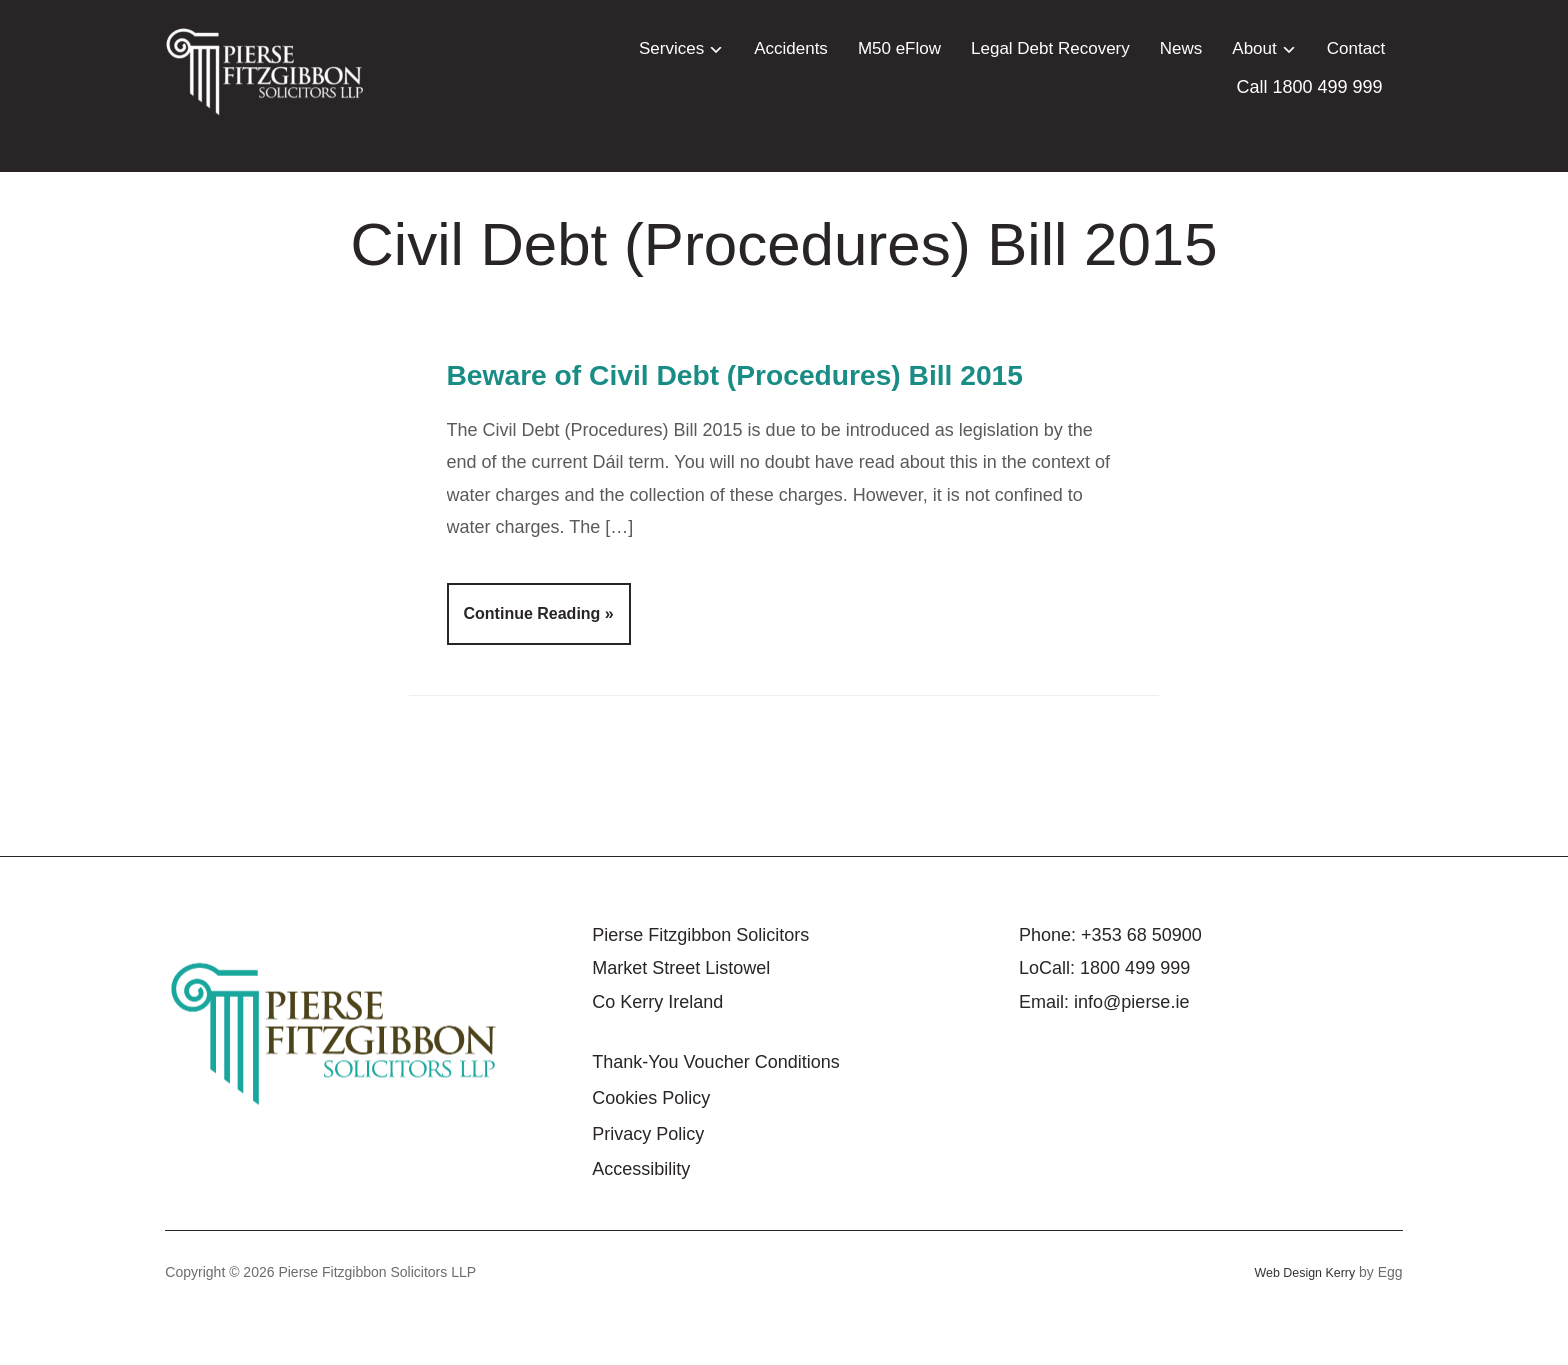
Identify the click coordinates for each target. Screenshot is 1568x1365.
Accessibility (641, 1220)
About (1254, 48)
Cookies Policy (651, 1148)
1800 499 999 (1135, 1019)
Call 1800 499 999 (1310, 87)
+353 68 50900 (1141, 985)
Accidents (791, 48)
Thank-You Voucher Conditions (716, 1113)
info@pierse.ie (1131, 1052)
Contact (1356, 48)
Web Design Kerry (1298, 1322)
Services (671, 48)
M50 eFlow (899, 48)
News (1181, 48)
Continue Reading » (539, 664)
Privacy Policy (648, 1184)
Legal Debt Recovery (1050, 48)
